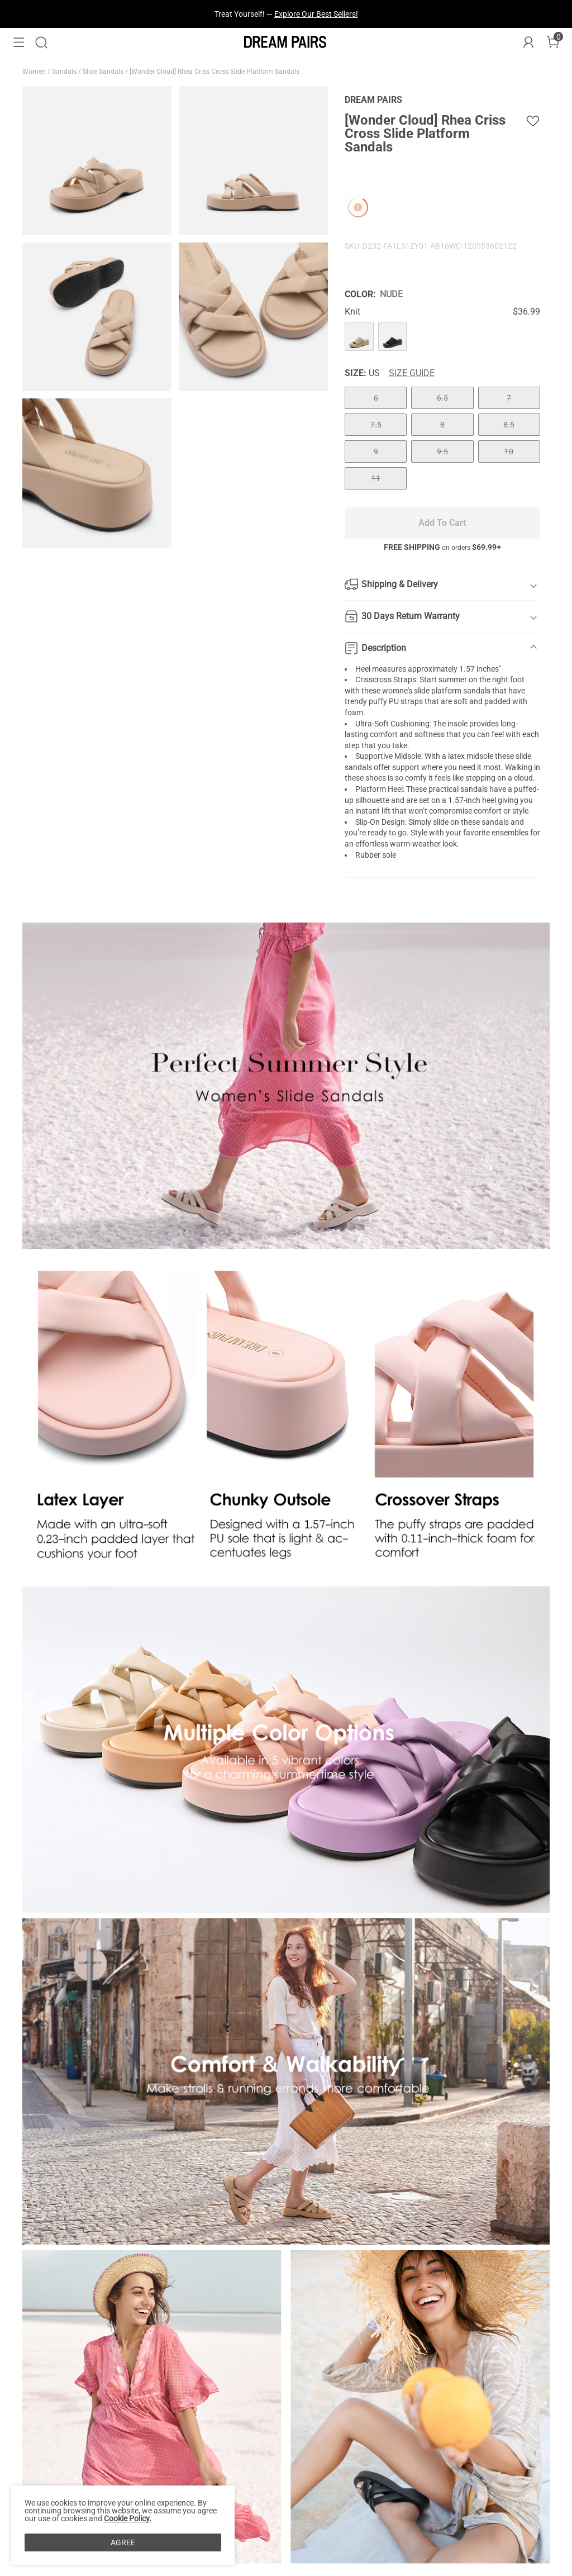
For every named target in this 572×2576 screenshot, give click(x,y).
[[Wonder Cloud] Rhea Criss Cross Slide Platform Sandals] (359, 336)
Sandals (65, 71)
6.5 (442, 397)
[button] (19, 42)
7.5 (376, 424)
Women (34, 71)
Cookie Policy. (127, 2518)
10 (508, 451)
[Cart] (553, 42)
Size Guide (412, 373)
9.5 (442, 451)
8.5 (508, 424)
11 (375, 478)
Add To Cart (442, 522)
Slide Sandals (104, 71)
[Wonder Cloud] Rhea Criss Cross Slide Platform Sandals (215, 71)
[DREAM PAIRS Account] (528, 42)
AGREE (123, 2542)
